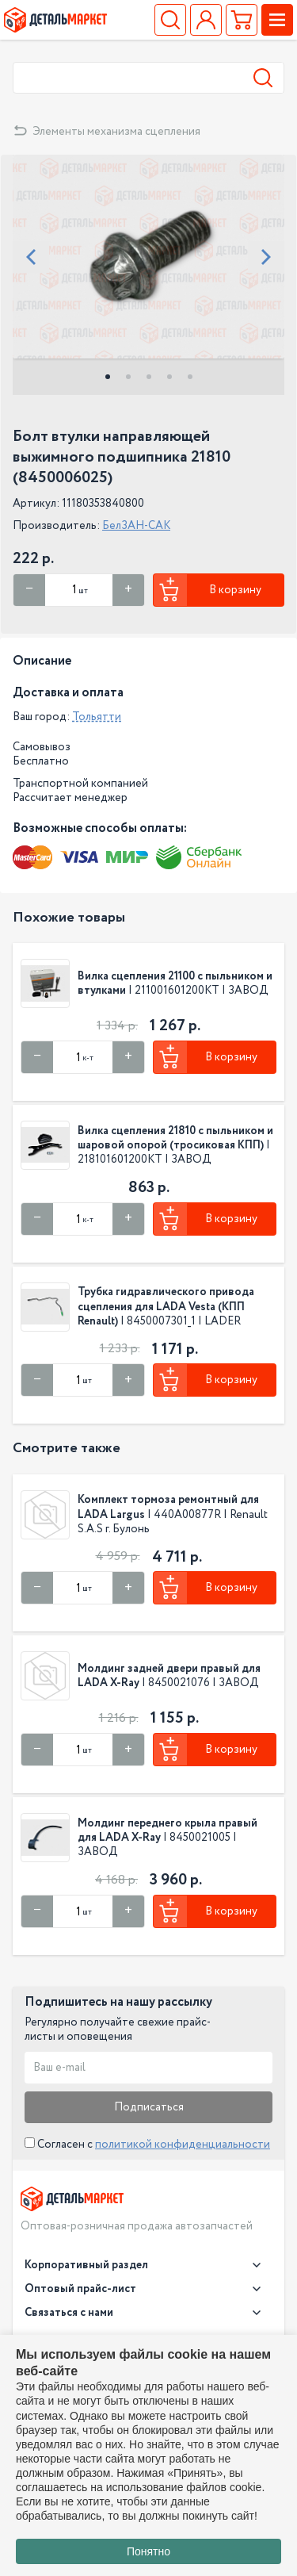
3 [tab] (149, 376)
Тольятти (96, 717)
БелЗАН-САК (136, 526)
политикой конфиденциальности (182, 2144)
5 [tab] (190, 376)
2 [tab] (128, 376)
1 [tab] (107, 376)
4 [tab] (169, 376)
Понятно (148, 2551)
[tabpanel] (148, 256)
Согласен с (147, 2144)
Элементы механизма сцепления (116, 132)
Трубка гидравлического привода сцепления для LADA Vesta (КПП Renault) (166, 1306)
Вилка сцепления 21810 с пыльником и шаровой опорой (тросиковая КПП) (175, 1138)
